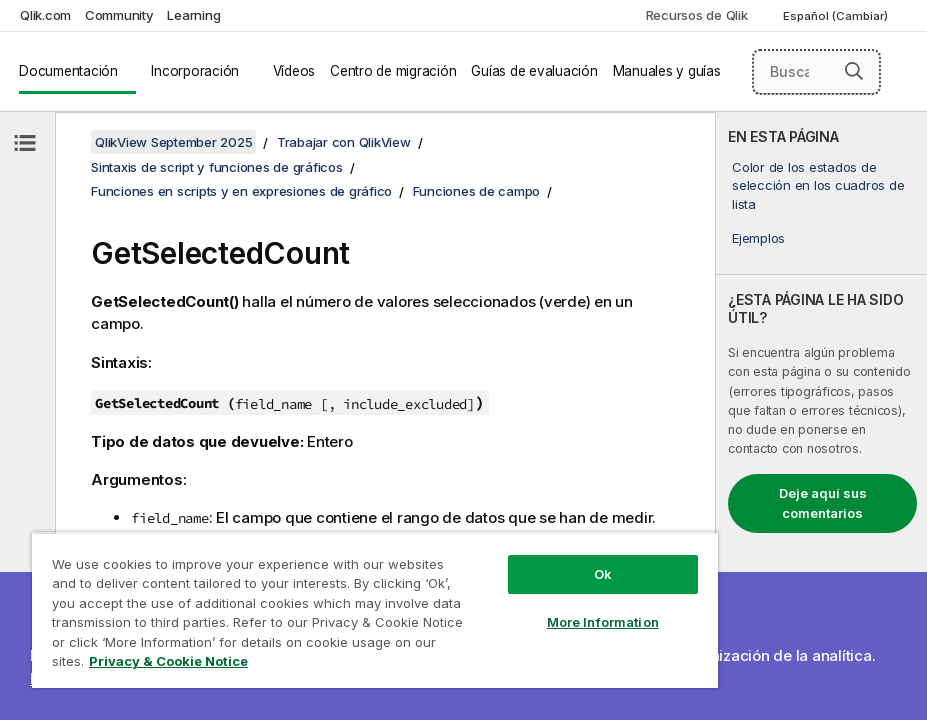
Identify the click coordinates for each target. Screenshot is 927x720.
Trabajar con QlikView (344, 142)
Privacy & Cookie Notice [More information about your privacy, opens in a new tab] (168, 661)
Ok (603, 574)
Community (119, 15)
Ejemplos (758, 238)
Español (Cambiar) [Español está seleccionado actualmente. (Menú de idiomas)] (837, 16)
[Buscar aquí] (816, 72)
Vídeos (294, 71)
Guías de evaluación (534, 71)
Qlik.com (45, 15)
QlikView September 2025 (173, 142)
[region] (375, 610)
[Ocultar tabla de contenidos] (25, 143)
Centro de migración (393, 71)
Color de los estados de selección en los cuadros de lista (818, 185)
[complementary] (821, 416)
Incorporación (195, 71)
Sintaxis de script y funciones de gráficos (217, 167)
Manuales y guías (667, 71)
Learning (193, 15)
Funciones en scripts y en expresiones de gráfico (241, 191)
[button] (854, 71)
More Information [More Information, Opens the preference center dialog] (603, 622)
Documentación (68, 71)
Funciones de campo (477, 191)
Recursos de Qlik (697, 15)
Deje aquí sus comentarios (823, 503)
